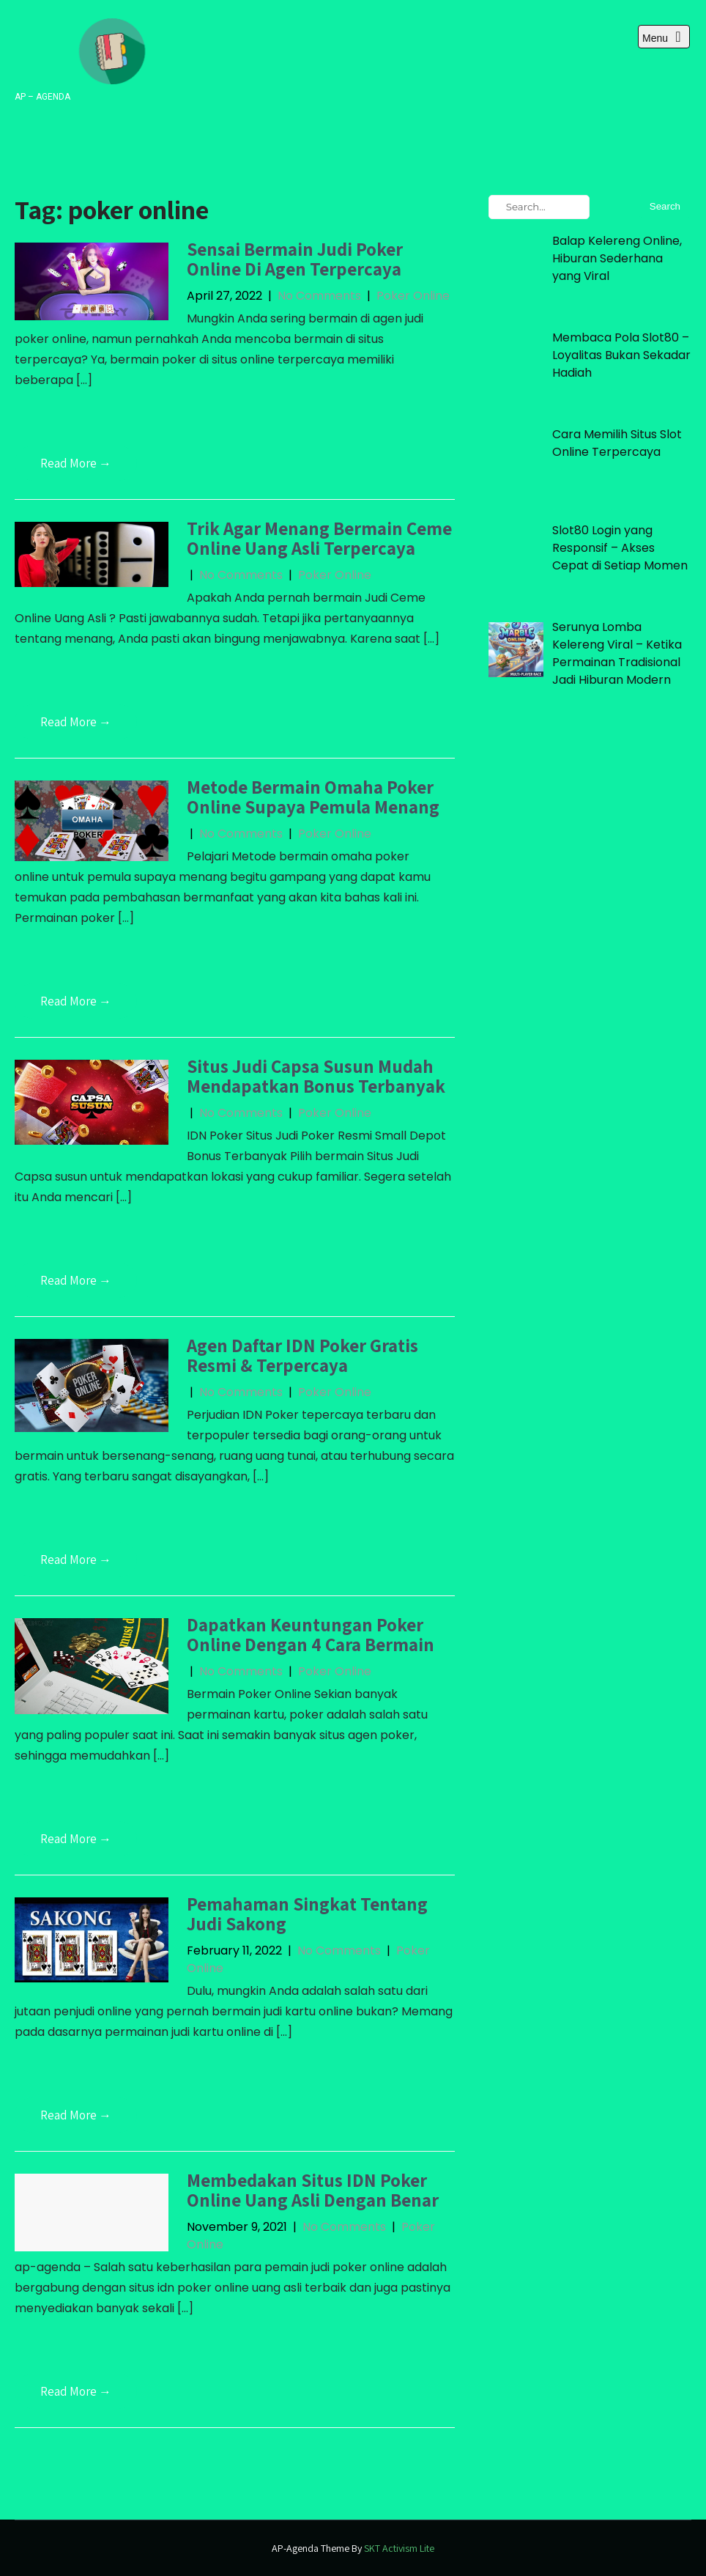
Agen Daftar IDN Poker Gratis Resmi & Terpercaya (302, 1355)
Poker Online (413, 295)
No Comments (319, 295)
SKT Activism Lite (399, 2548)
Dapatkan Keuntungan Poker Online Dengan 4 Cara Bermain (310, 1634)
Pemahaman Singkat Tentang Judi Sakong (307, 1914)
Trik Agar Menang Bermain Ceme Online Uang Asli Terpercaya (319, 538)
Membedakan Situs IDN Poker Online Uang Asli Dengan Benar (313, 2190)
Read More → (75, 463)
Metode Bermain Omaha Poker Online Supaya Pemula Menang (313, 797)
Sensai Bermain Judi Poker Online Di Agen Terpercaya (295, 259)
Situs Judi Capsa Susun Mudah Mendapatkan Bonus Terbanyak (316, 1076)
